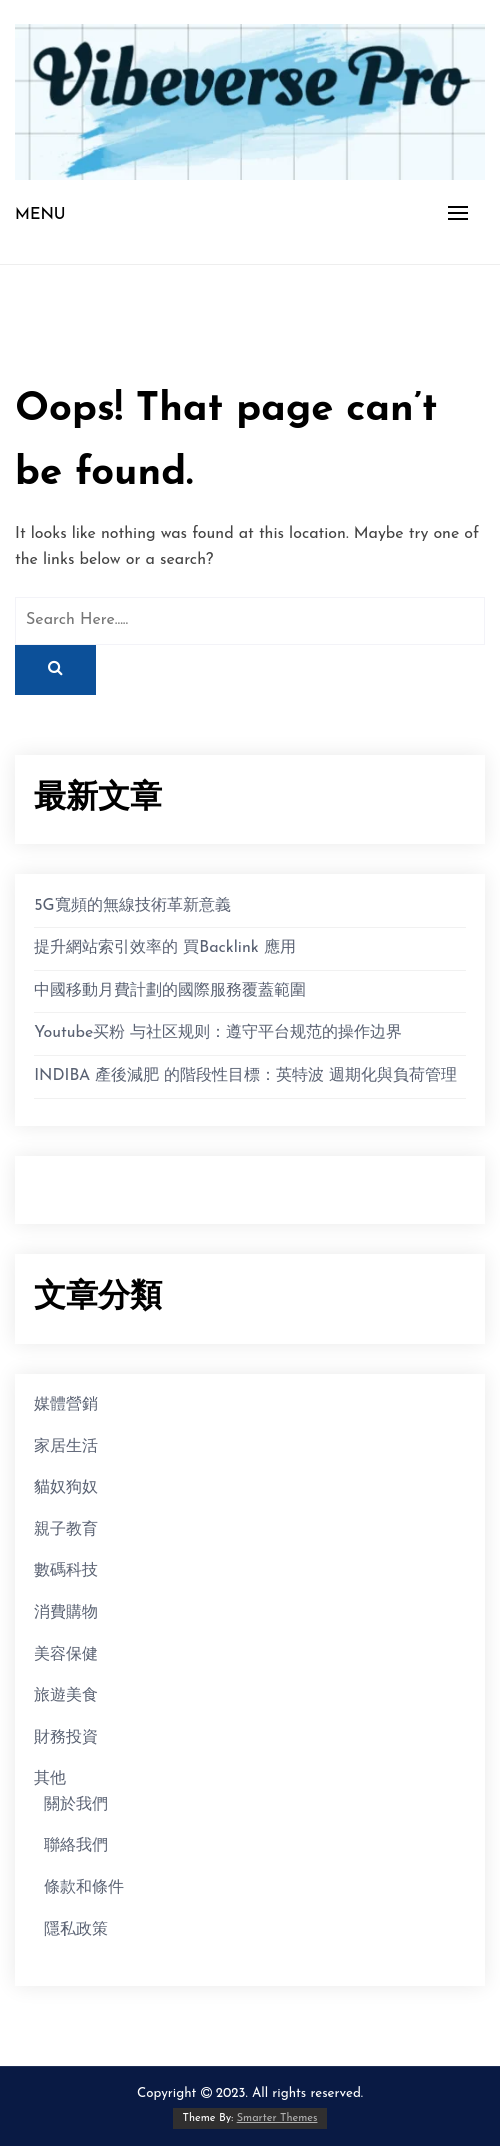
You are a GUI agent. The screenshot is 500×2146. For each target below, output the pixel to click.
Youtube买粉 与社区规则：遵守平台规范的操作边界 (218, 1033)
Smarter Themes (277, 2118)
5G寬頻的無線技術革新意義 (132, 906)
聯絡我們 (76, 1846)
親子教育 (66, 1530)
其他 (50, 1779)
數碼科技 (66, 1571)
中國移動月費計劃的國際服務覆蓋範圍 (170, 991)
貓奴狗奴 (66, 1488)
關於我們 (76, 1805)
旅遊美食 (66, 1696)
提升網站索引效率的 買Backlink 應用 (165, 948)
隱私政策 (76, 1930)
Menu (40, 215)
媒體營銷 (66, 1405)
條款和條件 (84, 1888)
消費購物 (66, 1613)
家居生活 (66, 1447)
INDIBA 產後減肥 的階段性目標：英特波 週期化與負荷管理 (245, 1076)
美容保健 (66, 1655)
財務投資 (66, 1738)
